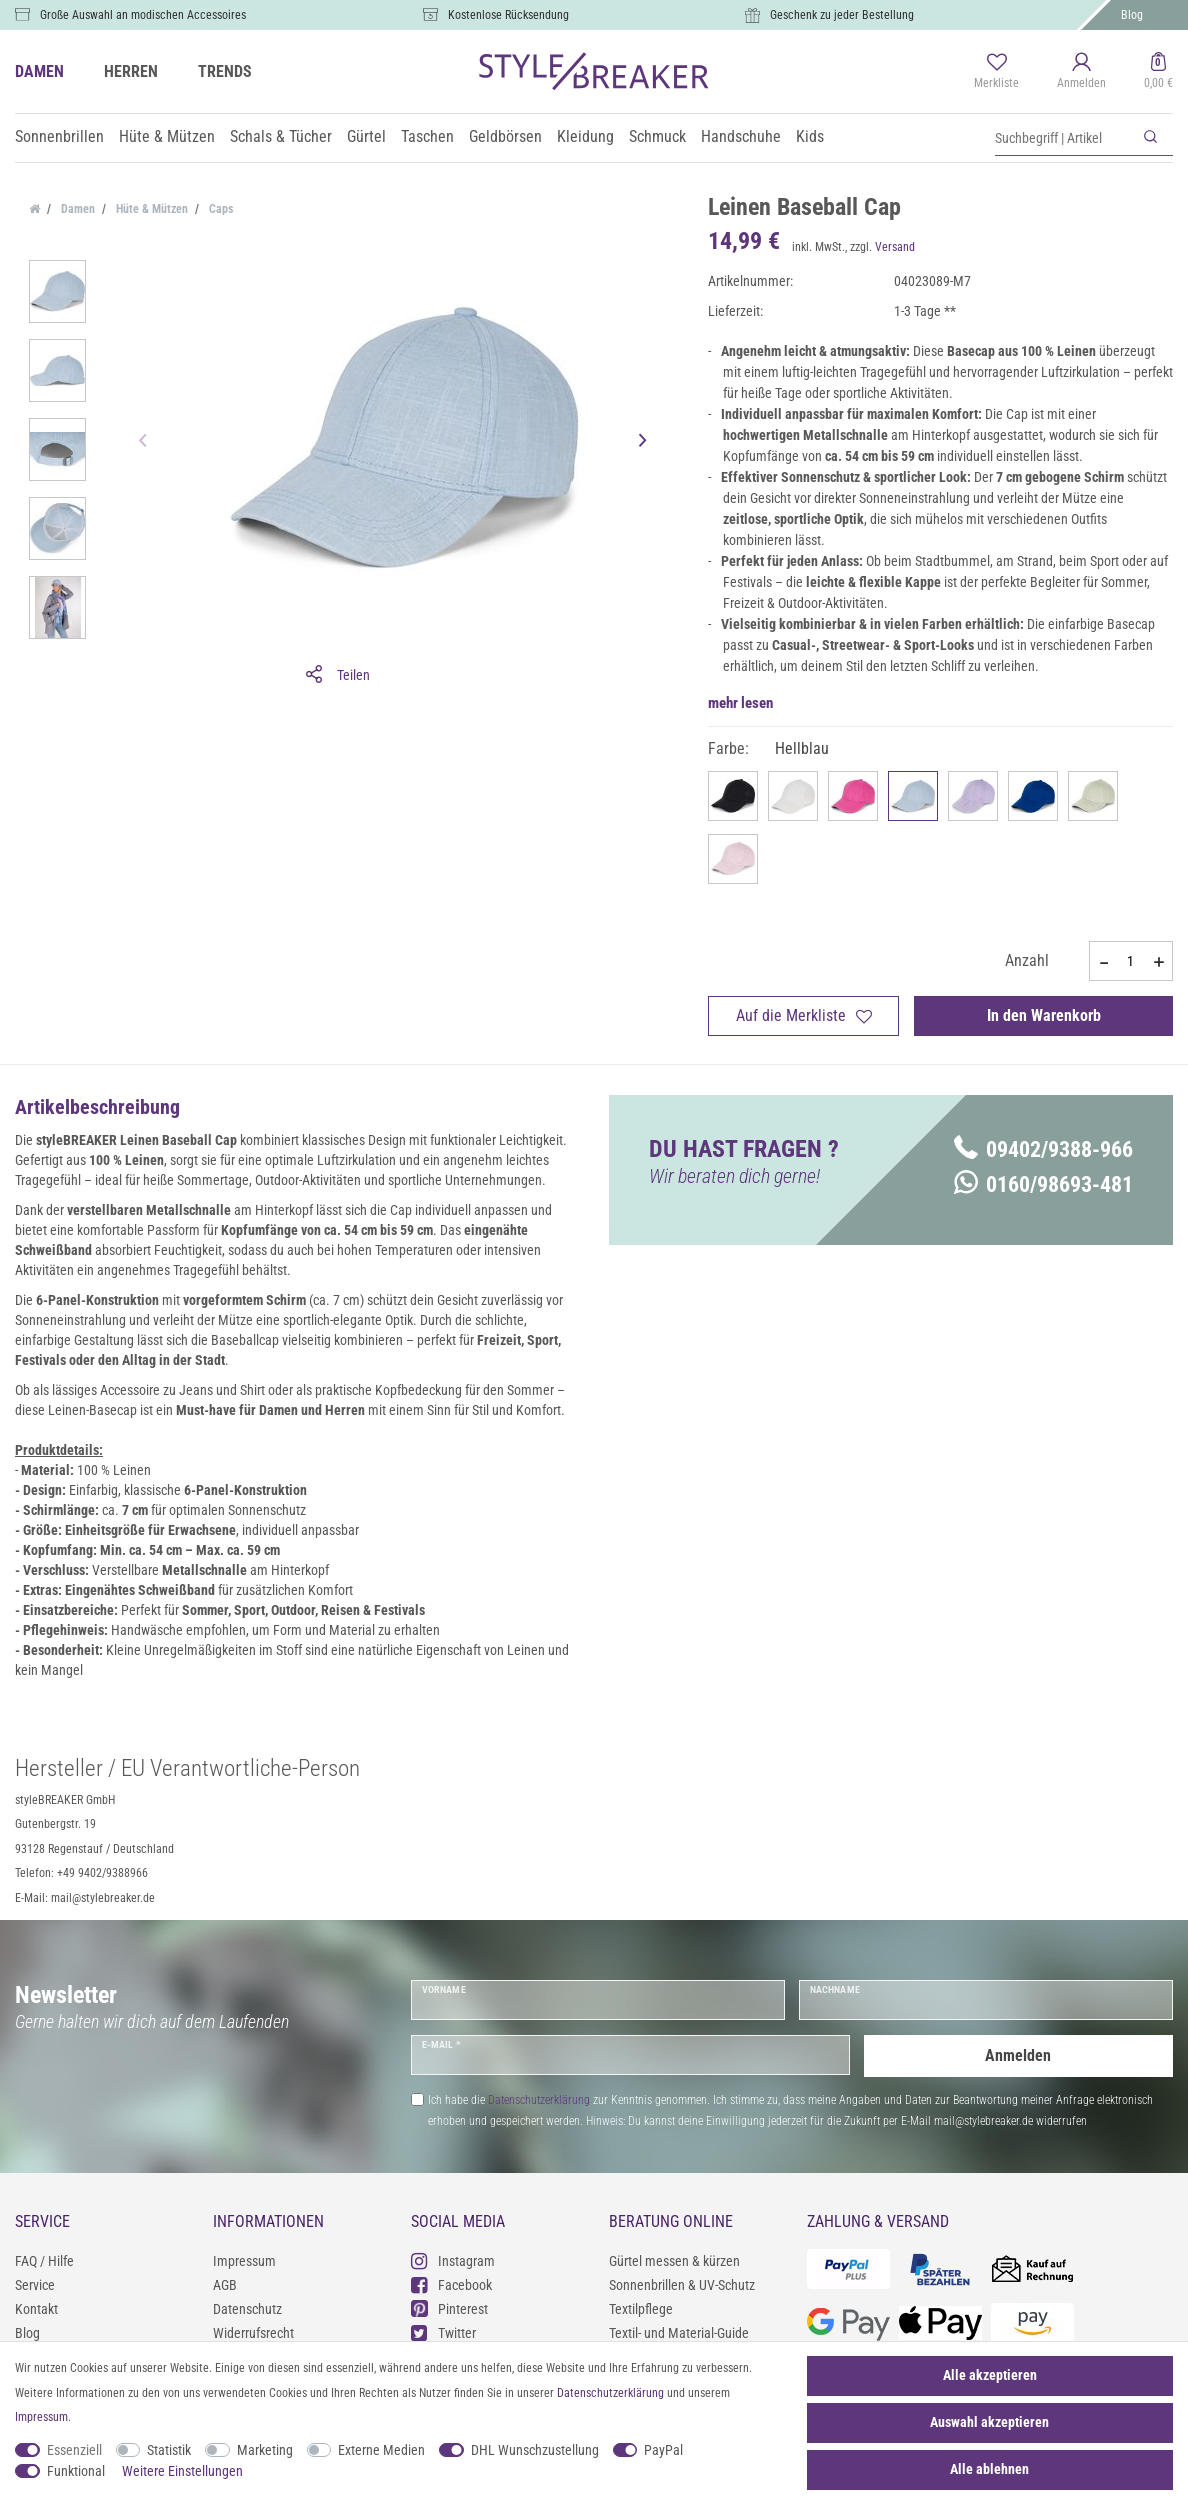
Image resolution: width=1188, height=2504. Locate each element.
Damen (76, 209)
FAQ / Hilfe (44, 2261)
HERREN (131, 71)
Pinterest (449, 2308)
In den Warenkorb (1044, 1015)
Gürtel (366, 136)
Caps (219, 209)
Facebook (451, 2284)
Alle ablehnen (989, 2469)
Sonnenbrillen (59, 136)
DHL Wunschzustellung (535, 2450)
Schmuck (657, 136)
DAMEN (39, 71)
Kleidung (585, 136)
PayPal (663, 2450)
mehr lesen (740, 703)
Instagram (453, 2260)
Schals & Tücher (281, 136)
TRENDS (225, 71)
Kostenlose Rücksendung (508, 15)
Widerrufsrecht (253, 2333)
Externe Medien (381, 2450)
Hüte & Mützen (167, 136)
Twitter (443, 2332)
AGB (225, 2285)
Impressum (244, 2261)
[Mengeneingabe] (1131, 961)
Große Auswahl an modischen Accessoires (143, 15)
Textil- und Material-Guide (679, 2333)
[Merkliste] (996, 72)
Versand (895, 247)
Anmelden (1018, 2054)
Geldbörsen (505, 136)
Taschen (427, 136)
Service (35, 2285)
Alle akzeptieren (990, 2375)
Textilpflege (641, 2309)
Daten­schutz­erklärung (610, 2393)
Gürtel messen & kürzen (674, 2261)
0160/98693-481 (1043, 1184)
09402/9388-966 (1043, 1149)
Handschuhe (741, 136)
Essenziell (74, 2450)
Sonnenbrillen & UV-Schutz (682, 2285)
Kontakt (36, 2309)
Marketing (265, 2450)
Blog (1132, 15)
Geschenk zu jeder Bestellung (842, 15)
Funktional (76, 2471)
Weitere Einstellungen (182, 2471)
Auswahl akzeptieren (989, 2422)
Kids (810, 136)
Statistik (169, 2450)
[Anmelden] (1081, 72)
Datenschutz (247, 2309)
